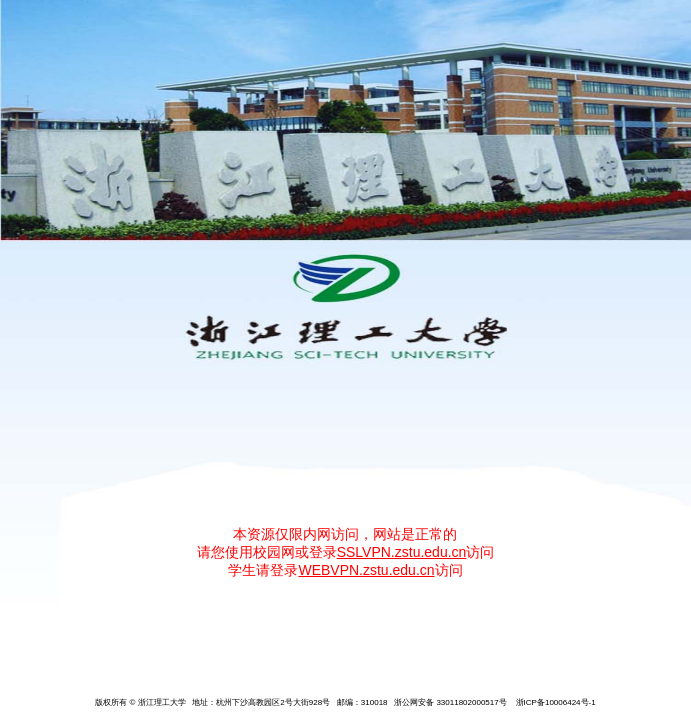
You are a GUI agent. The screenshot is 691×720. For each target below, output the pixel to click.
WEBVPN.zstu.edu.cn (366, 570)
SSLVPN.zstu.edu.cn (402, 552)
